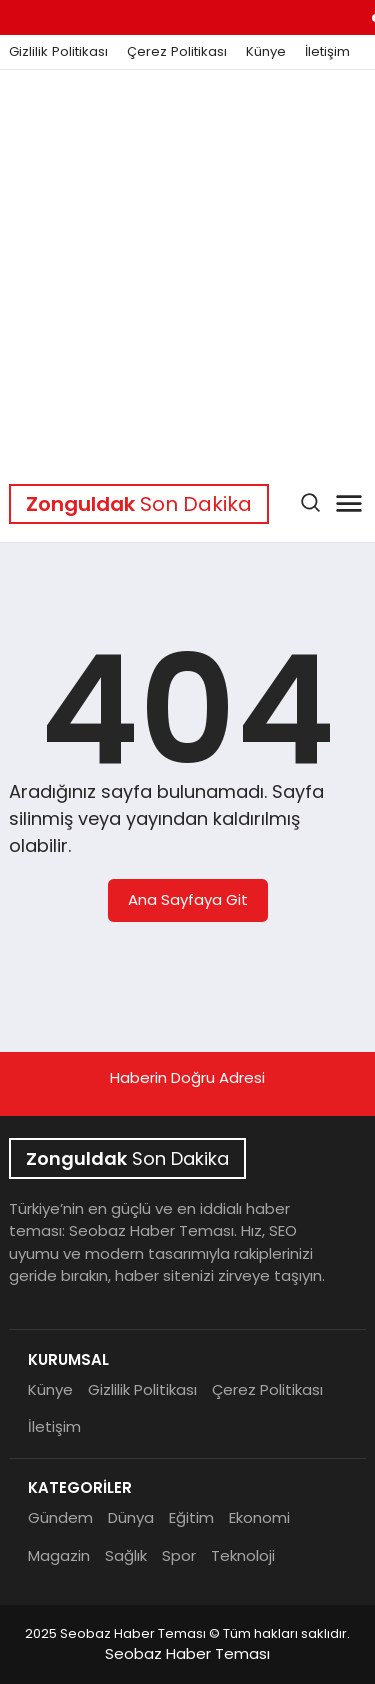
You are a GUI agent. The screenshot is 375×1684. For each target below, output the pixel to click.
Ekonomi (259, 1517)
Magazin (59, 1555)
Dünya (131, 1517)
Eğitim (191, 1517)
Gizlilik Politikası (58, 52)
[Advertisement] (187, 267)
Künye (266, 52)
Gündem (60, 1517)
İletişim (327, 52)
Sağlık (126, 1555)
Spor (179, 1555)
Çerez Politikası (177, 52)
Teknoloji (243, 1555)
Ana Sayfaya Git (188, 899)
